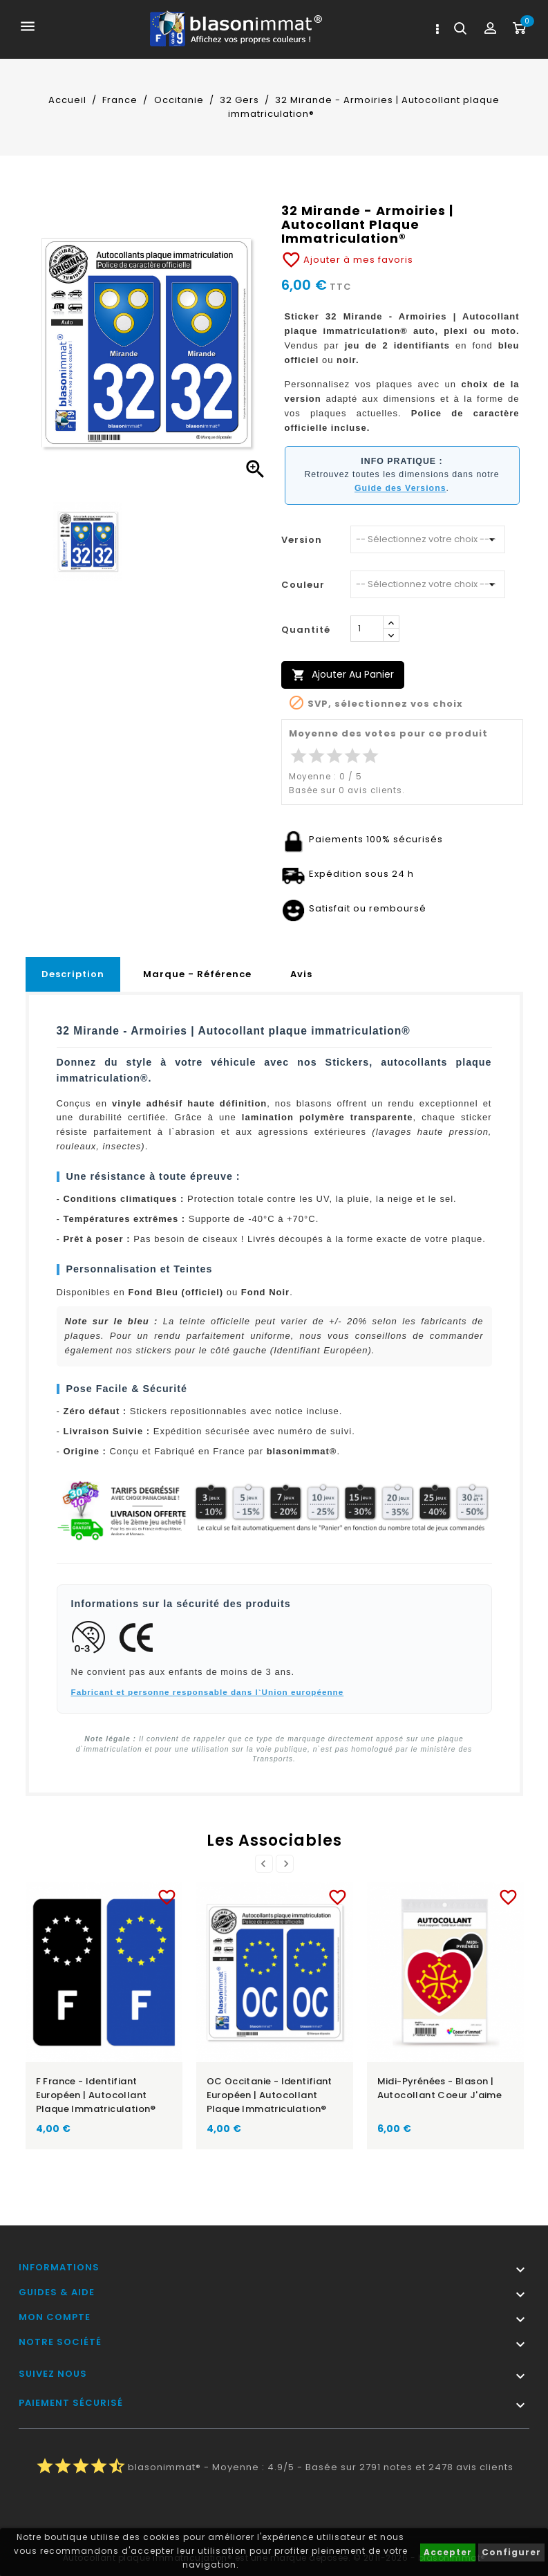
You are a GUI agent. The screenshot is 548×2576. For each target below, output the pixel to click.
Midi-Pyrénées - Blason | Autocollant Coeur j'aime (439, 2088)
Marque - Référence (197, 974)
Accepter (448, 2552)
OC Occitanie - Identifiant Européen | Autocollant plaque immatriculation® (269, 2095)
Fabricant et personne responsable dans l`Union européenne (207, 1691)
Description (72, 974)
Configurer (511, 2552)
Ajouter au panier (343, 674)
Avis (301, 974)
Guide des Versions (400, 488)
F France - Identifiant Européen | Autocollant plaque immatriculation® (96, 2095)
